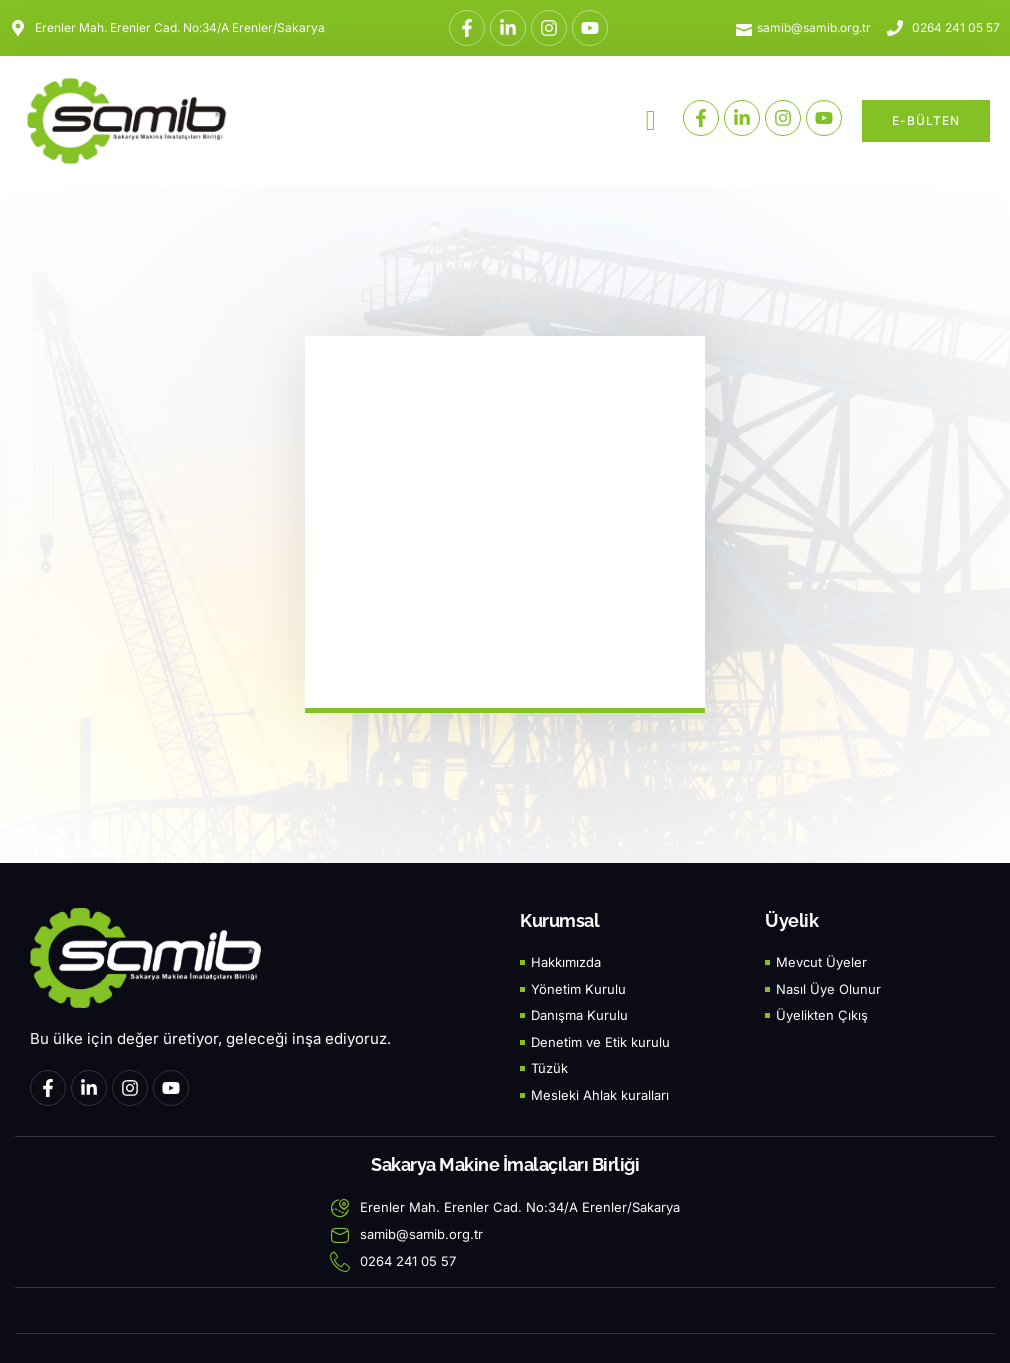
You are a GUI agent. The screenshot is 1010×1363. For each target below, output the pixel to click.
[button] (651, 121)
